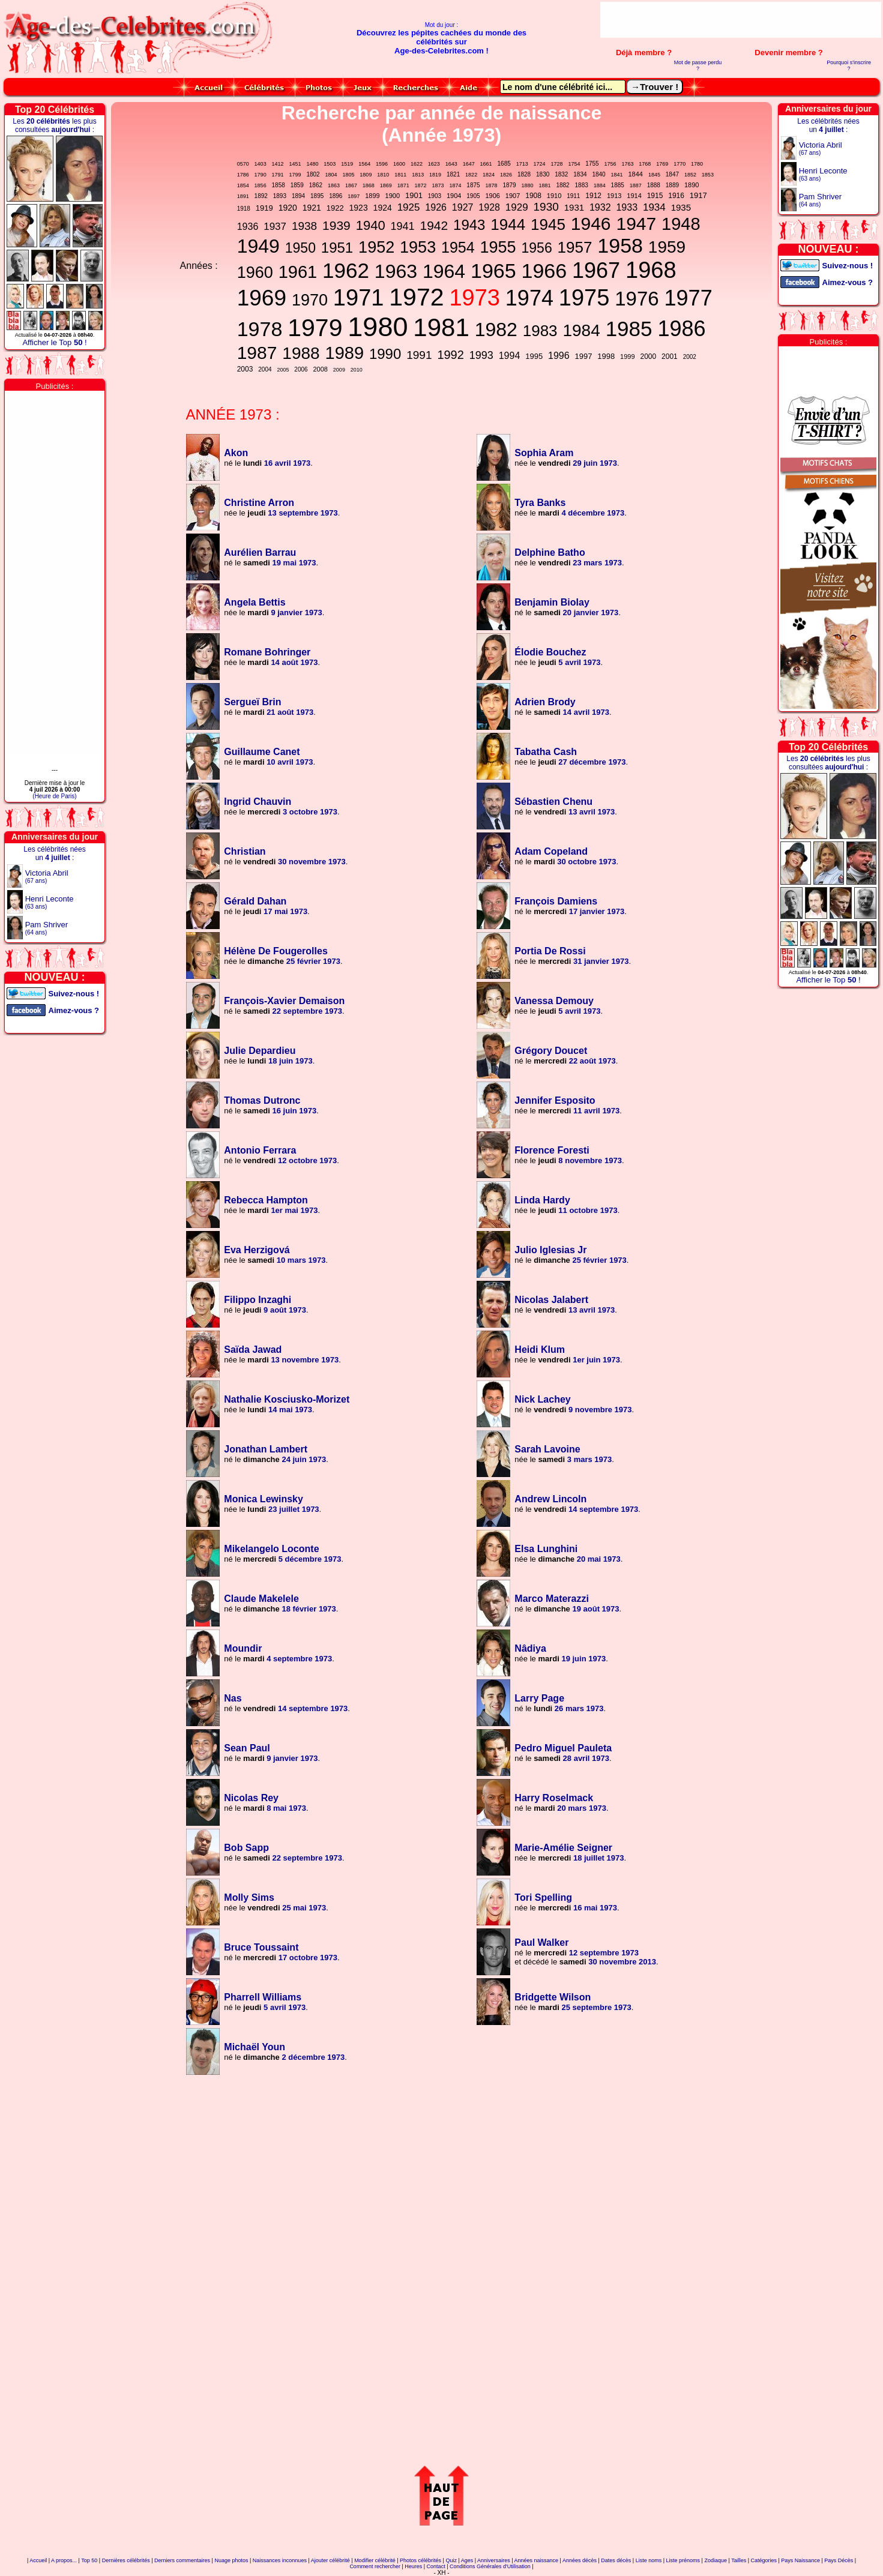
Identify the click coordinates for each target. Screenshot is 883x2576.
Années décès (579, 2560)
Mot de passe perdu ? (698, 65)
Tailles (738, 2560)
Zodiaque (715, 2560)
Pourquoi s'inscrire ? (849, 65)
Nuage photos (231, 2560)
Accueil (38, 2560)
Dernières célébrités (126, 2560)
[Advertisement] (740, 20)
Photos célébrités (420, 2560)
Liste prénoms (683, 2560)
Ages (467, 2560)
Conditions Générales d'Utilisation (490, 2566)
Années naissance (536, 2560)
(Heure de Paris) (54, 796)
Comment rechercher (374, 2566)
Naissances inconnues (280, 2560)
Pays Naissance (800, 2560)
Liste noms (649, 2560)
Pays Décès (838, 2560)
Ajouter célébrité (330, 2560)
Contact (436, 2566)
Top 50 (89, 2560)
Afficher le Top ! (54, 342)
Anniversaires (493, 2560)
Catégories (763, 2560)
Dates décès (616, 2560)
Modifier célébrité (375, 2560)
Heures (413, 2566)
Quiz (451, 2560)
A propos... (64, 2560)
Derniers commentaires (182, 2560)
